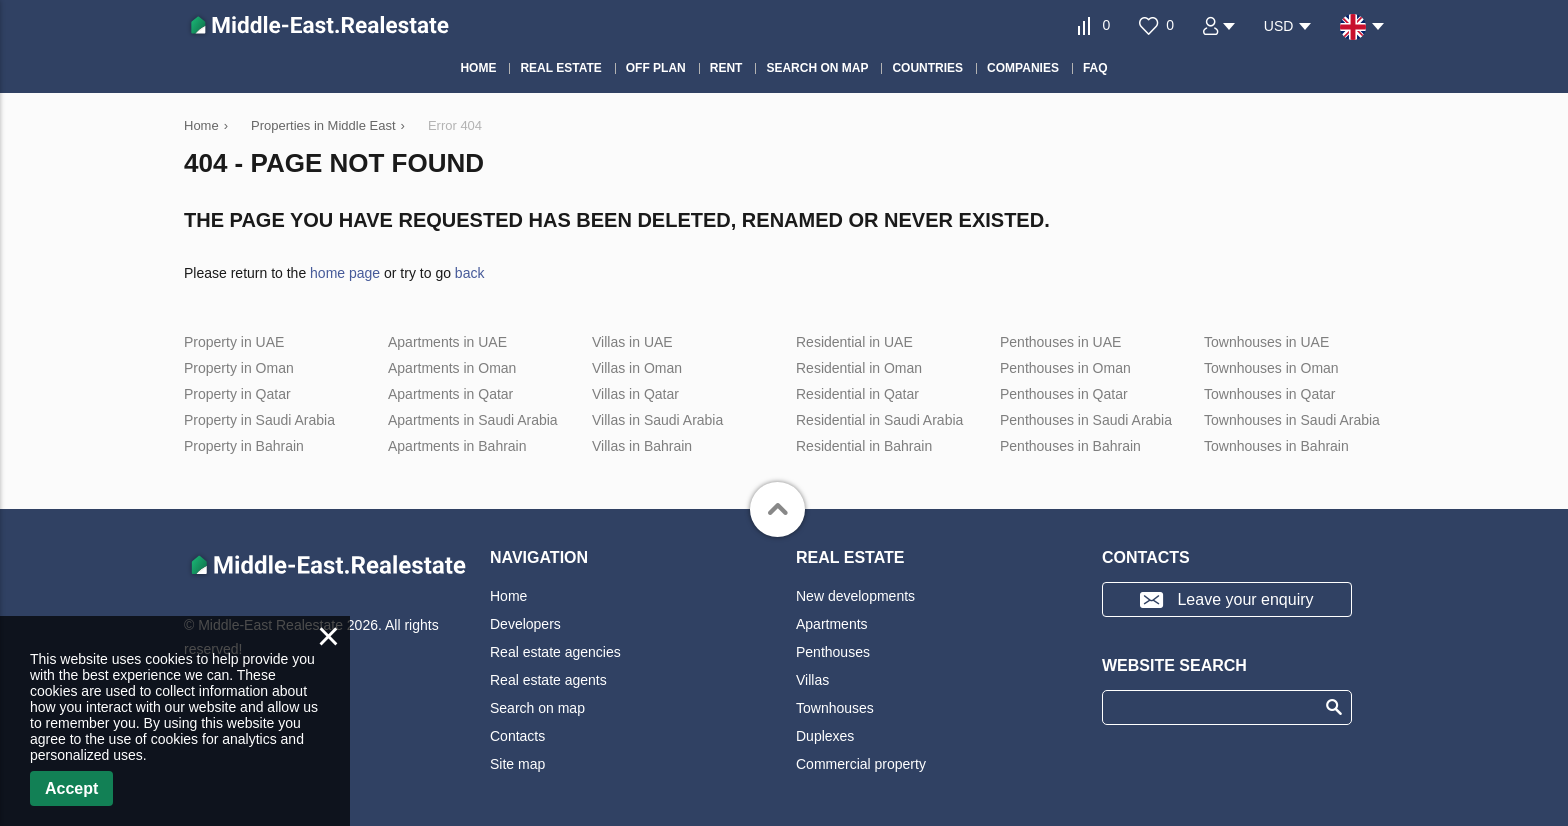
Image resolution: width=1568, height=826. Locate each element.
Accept (71, 788)
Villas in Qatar (635, 394)
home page (345, 273)
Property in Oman (239, 368)
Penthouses (833, 652)
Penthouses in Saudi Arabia (1086, 420)
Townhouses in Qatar (1270, 394)
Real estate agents (548, 680)
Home (508, 596)
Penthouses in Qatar (1064, 394)
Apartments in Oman (452, 368)
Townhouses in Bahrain (1276, 446)
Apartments (832, 624)
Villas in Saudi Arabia (657, 420)
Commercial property (861, 764)
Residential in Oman (859, 368)
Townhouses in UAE (1266, 342)
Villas (812, 680)
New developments (855, 596)
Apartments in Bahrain (457, 446)
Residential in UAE (854, 342)
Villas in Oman (637, 368)
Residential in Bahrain (864, 446)
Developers (525, 624)
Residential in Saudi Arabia (879, 420)
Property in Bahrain (244, 446)
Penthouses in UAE (1060, 342)
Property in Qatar (237, 394)
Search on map (537, 708)
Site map (517, 764)
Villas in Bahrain (642, 446)
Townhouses (835, 708)
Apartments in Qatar (450, 394)
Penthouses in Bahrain (1070, 446)
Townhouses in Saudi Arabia (1292, 420)
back (470, 273)
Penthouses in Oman (1065, 368)
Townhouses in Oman (1271, 368)
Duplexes (825, 736)
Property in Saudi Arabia (259, 420)
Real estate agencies (555, 652)
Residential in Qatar (857, 394)
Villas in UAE (632, 342)
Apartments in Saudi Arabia (473, 420)
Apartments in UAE (447, 342)
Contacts (517, 736)
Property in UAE (234, 342)
